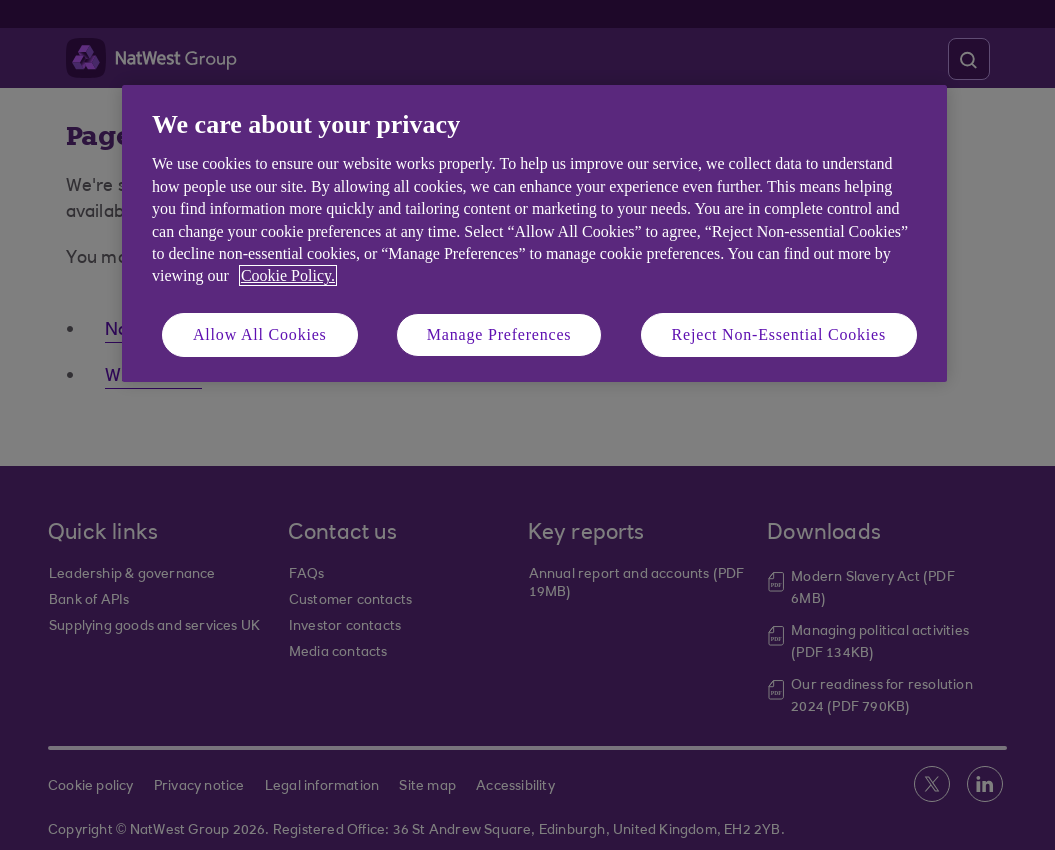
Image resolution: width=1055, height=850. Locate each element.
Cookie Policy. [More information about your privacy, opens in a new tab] (288, 275)
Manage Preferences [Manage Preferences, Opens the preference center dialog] (499, 334)
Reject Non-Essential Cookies (779, 334)
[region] (534, 233)
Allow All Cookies (260, 334)
